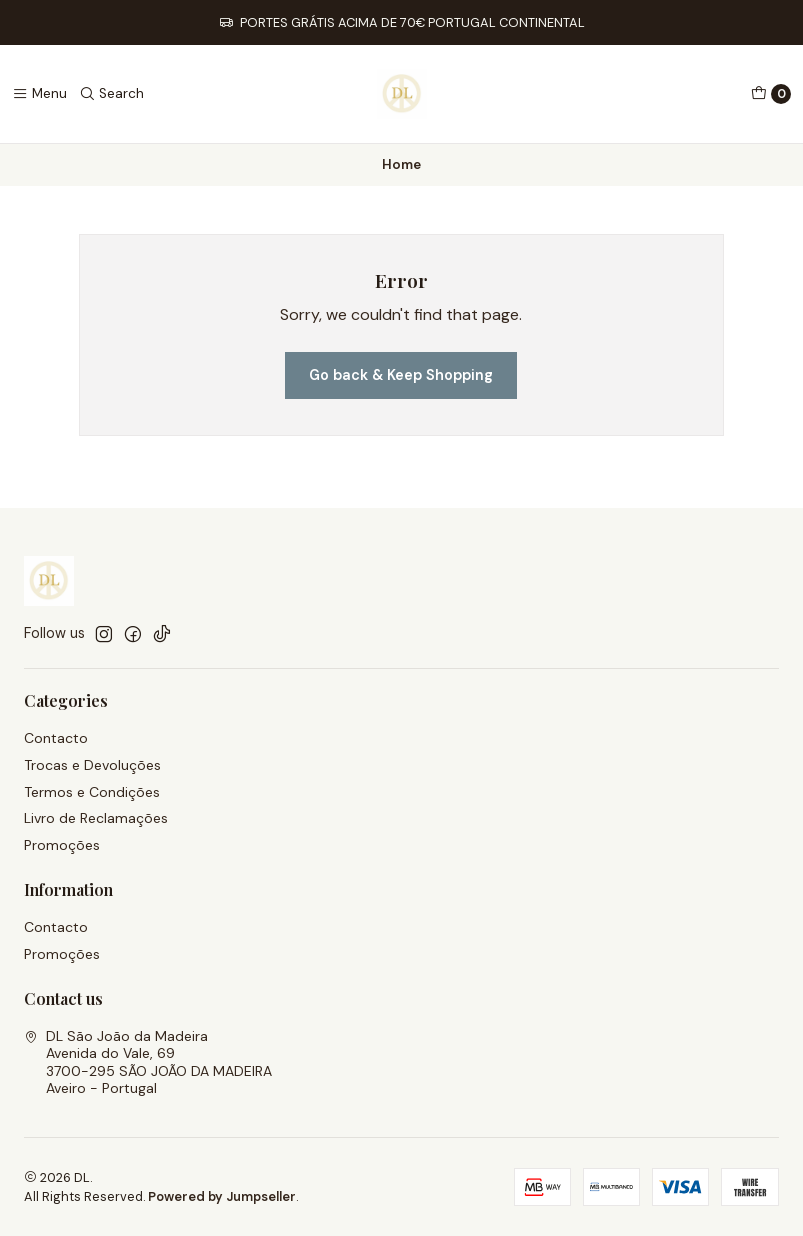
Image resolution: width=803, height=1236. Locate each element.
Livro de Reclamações (96, 818)
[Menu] (39, 94)
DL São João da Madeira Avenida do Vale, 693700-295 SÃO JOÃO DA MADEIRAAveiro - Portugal (148, 1062)
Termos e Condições (92, 792)
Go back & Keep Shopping (401, 375)
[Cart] (771, 94)
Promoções (62, 845)
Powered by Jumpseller (222, 1196)
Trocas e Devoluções (92, 765)
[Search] (111, 94)
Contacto (56, 738)
